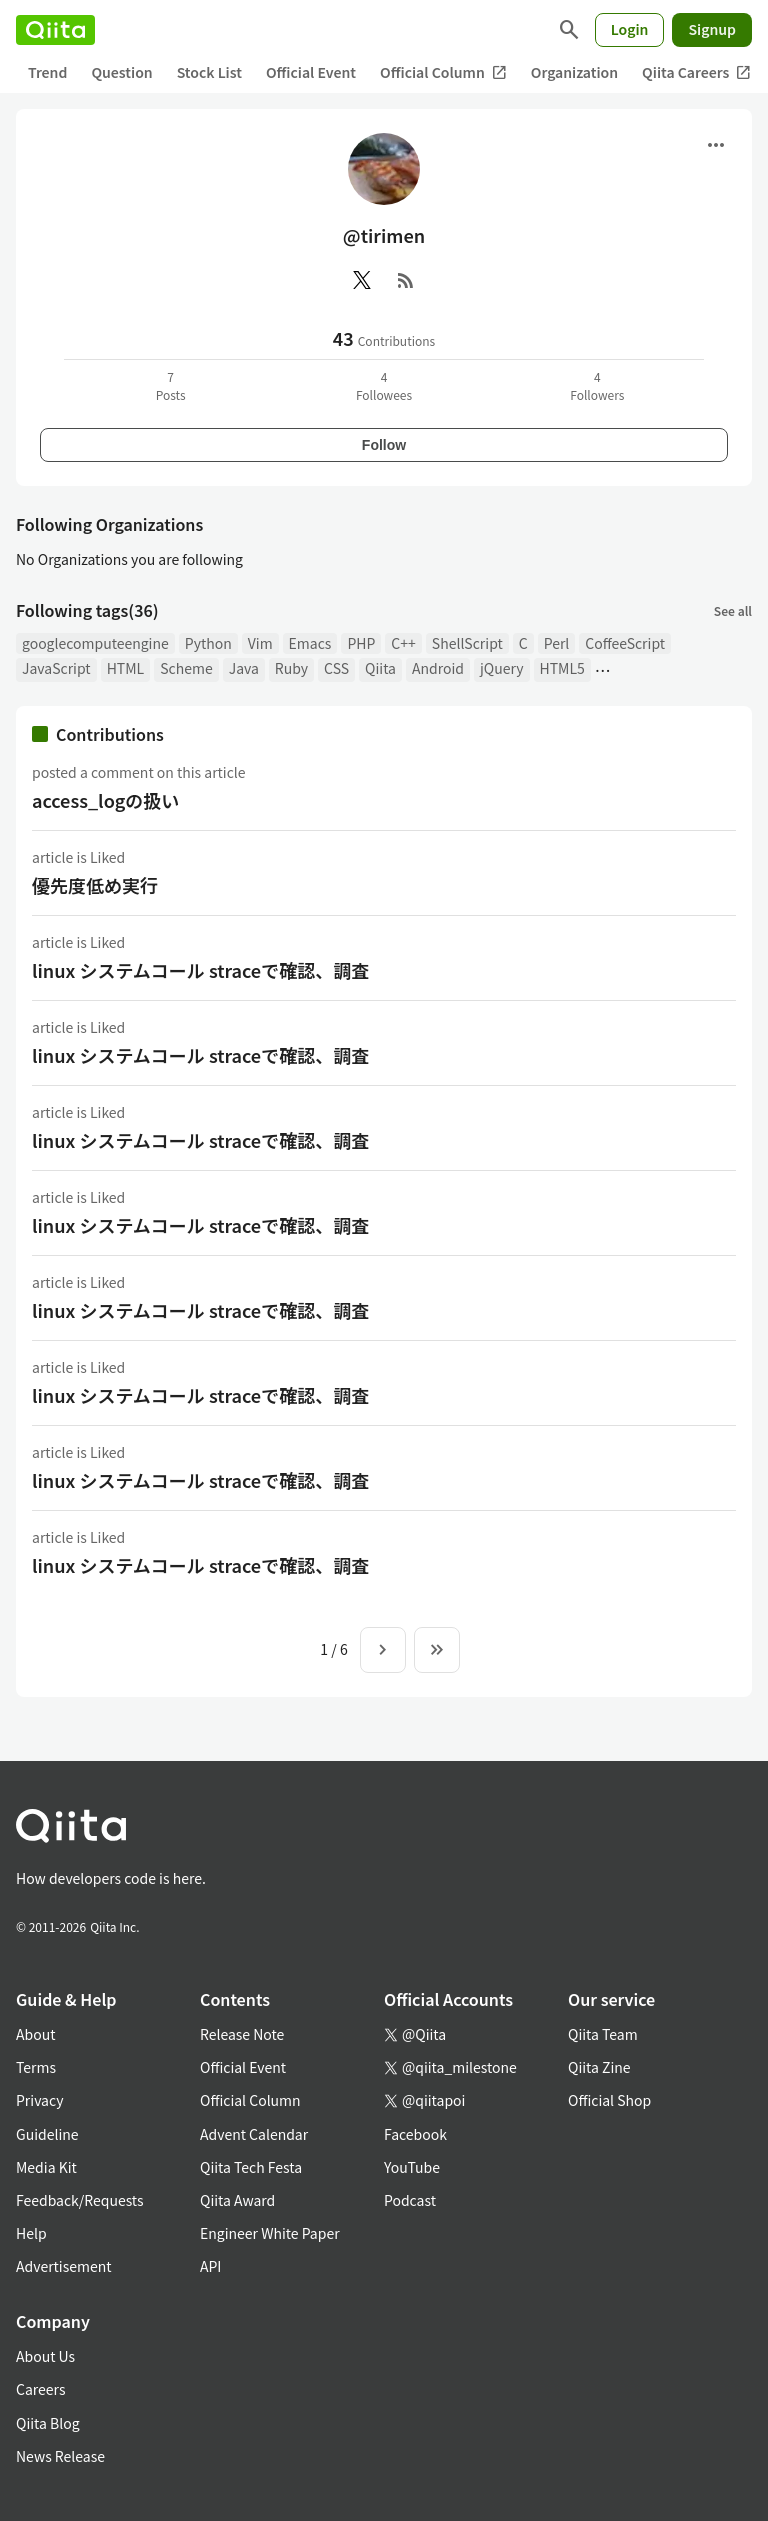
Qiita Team (603, 2034)
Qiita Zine (599, 2067)
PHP (361, 643)
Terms (36, 2067)
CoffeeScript (625, 643)
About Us (45, 2356)
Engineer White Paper (270, 2233)
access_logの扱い (105, 800)
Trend (47, 72)
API (210, 2266)
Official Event (311, 72)
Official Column (443, 72)
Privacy (39, 2100)
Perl (557, 643)
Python (208, 643)
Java (244, 668)
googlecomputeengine (95, 643)
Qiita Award (237, 2200)
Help (31, 2233)
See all (733, 610)
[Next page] (383, 1650)
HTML (126, 668)
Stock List (209, 72)
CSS (336, 668)
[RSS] (406, 280)
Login (630, 29)
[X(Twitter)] (362, 280)
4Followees (384, 385)
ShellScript (467, 643)
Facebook (415, 2134)
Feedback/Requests (80, 2200)
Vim (260, 643)
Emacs (310, 643)
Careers (40, 2389)
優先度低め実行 (95, 885)
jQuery (502, 668)
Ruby (291, 668)
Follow (384, 445)
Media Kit (46, 2167)
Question (121, 72)
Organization (574, 72)
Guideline (47, 2134)
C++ (403, 643)
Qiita (380, 668)
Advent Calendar (254, 2134)
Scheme (186, 668)
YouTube (412, 2167)
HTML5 (562, 668)
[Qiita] (55, 30)
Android (438, 668)
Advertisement (64, 2266)
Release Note (242, 2034)
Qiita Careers (696, 72)
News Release (60, 2456)
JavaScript (56, 668)
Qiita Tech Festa (251, 2167)
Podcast (410, 2200)
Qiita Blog (48, 2423)
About (35, 2034)
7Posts (171, 385)
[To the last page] (437, 1650)
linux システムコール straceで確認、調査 (200, 970)
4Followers (597, 385)
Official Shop (609, 2100)
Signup (712, 29)
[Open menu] (716, 145)
